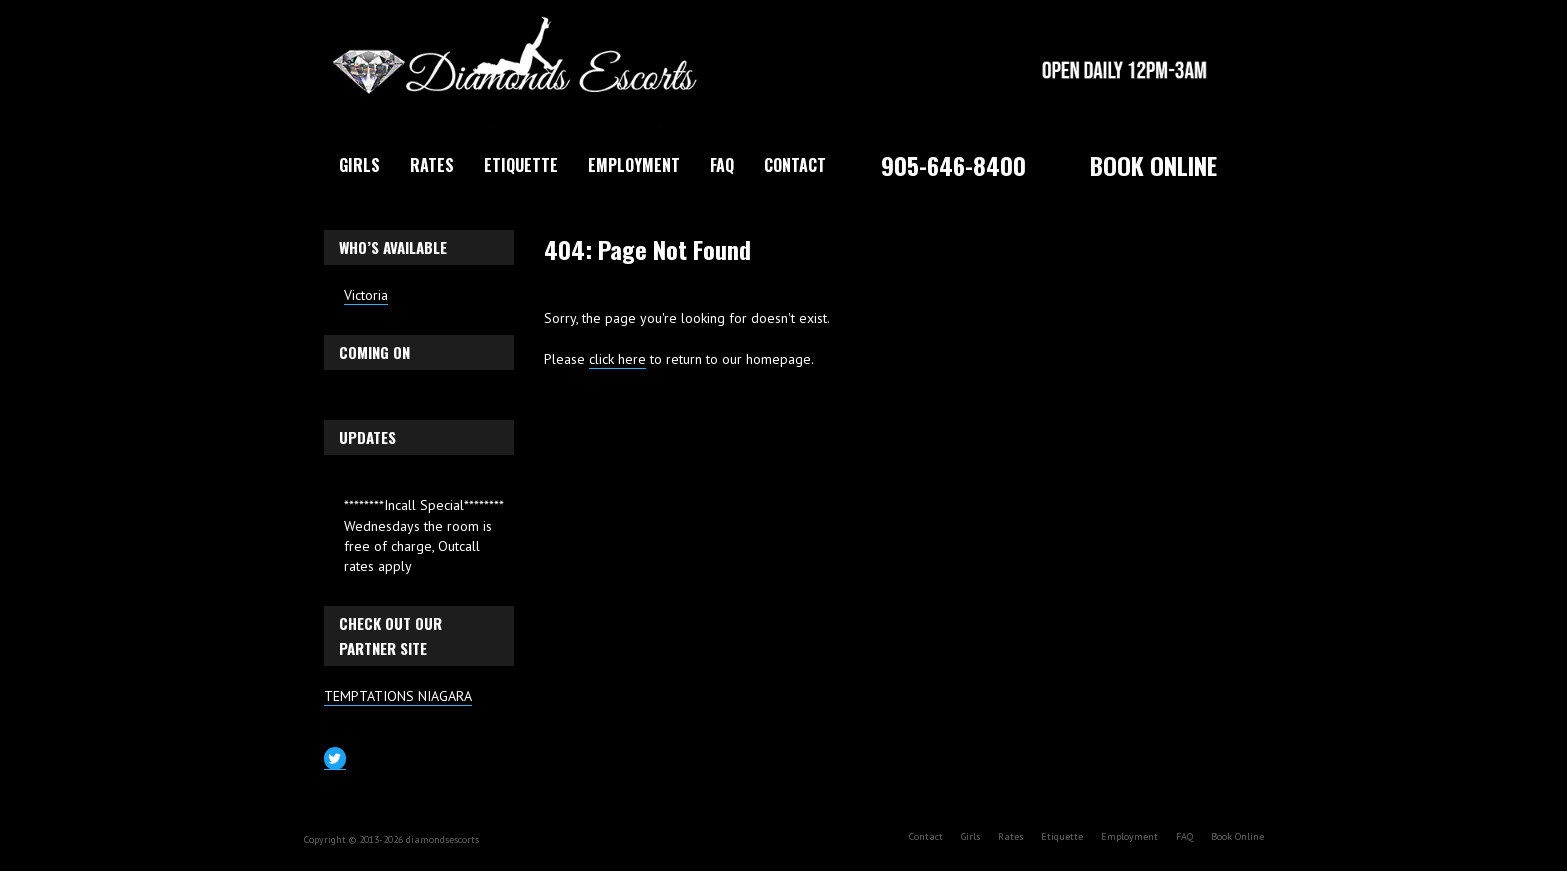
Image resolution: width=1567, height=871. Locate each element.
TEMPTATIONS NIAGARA (398, 696)
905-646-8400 (953, 165)
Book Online (1153, 165)
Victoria (366, 295)
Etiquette (521, 165)
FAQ (722, 165)
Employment (634, 165)
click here (617, 359)
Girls (359, 165)
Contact (795, 165)
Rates (432, 165)
